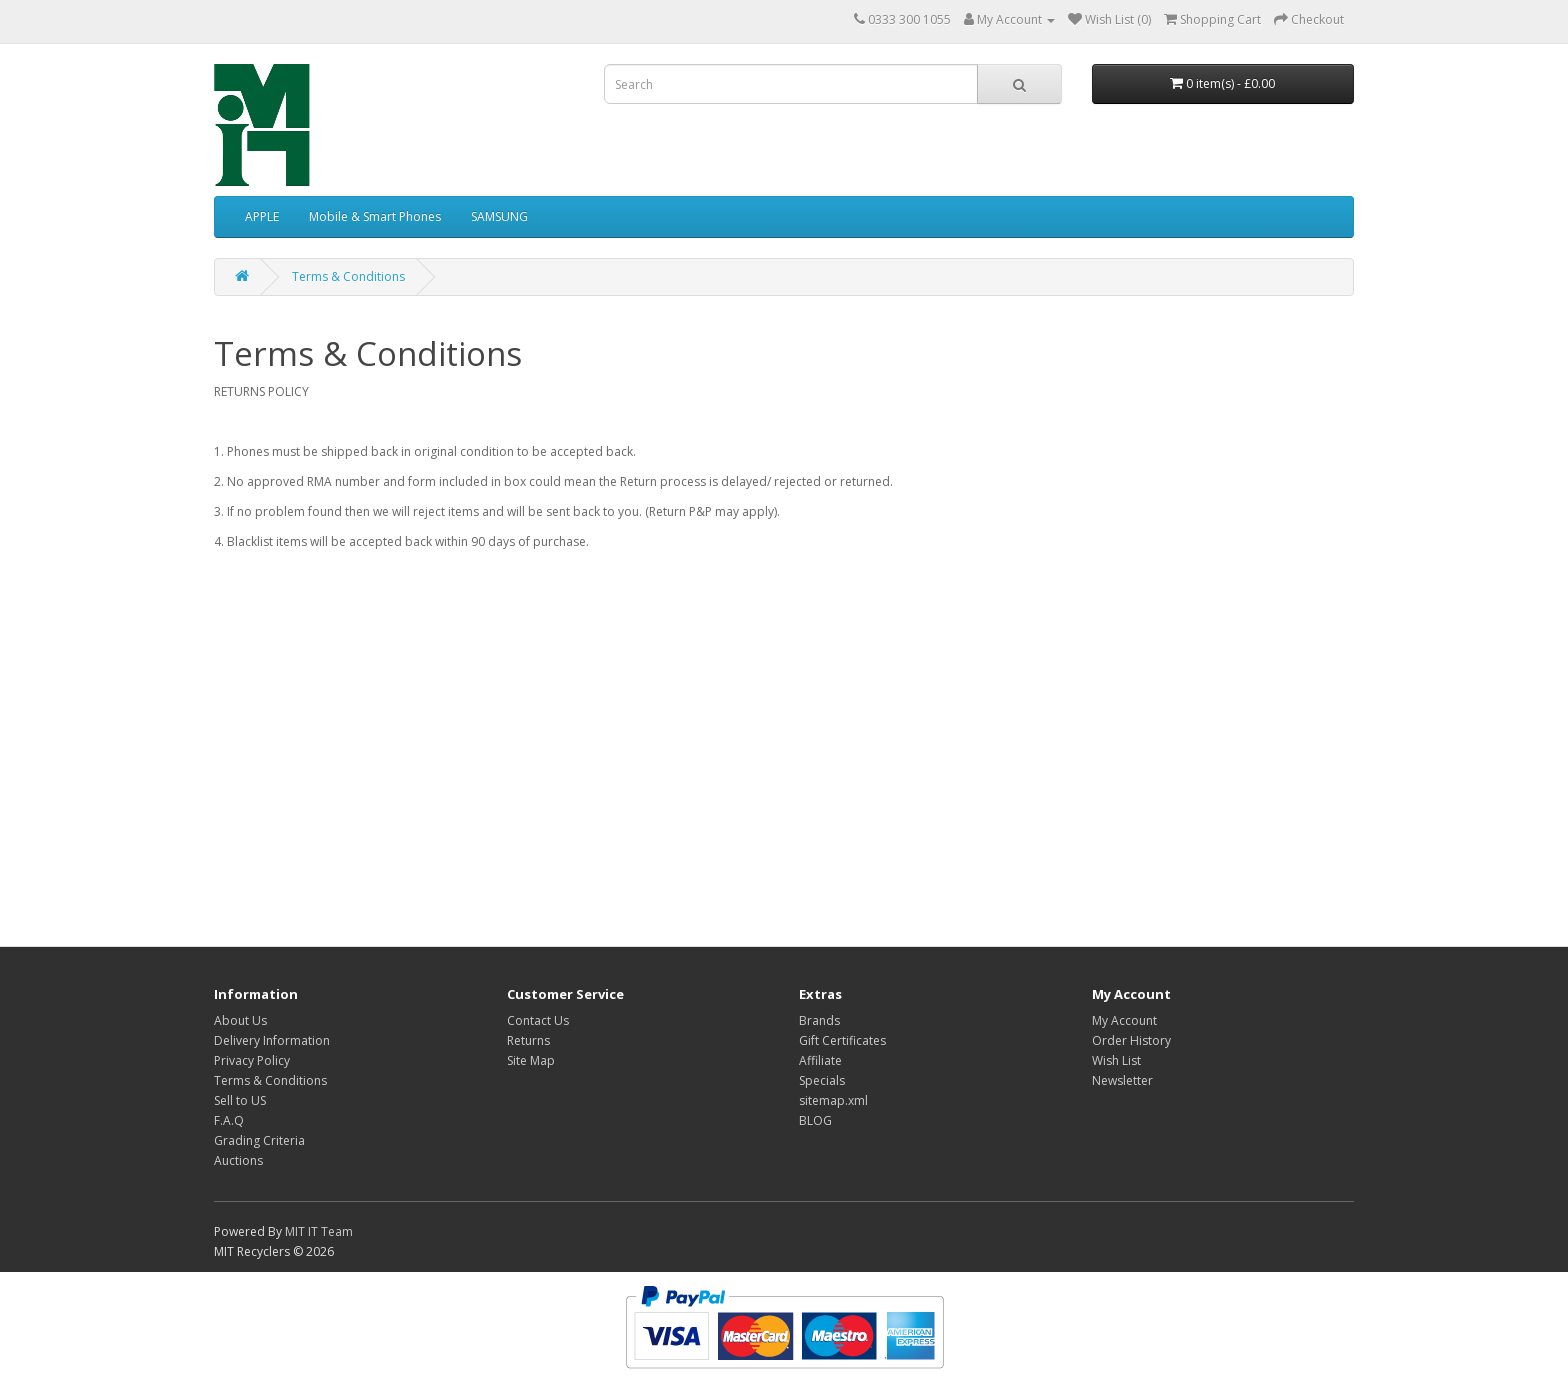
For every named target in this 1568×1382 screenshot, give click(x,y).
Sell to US (240, 1100)
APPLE (262, 216)
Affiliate (820, 1060)
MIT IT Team (319, 1231)
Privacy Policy (252, 1060)
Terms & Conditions (348, 276)
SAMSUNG (499, 216)
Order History (1131, 1040)
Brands (819, 1020)
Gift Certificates (842, 1040)
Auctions (238, 1160)
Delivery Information (272, 1040)
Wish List (1116, 1060)
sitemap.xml (833, 1100)
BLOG (815, 1120)
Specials (822, 1080)
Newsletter (1122, 1080)
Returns (528, 1040)
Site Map (531, 1060)
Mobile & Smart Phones (375, 216)
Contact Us (538, 1020)
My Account (1124, 1020)
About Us (240, 1020)
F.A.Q (229, 1120)
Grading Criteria (259, 1140)
